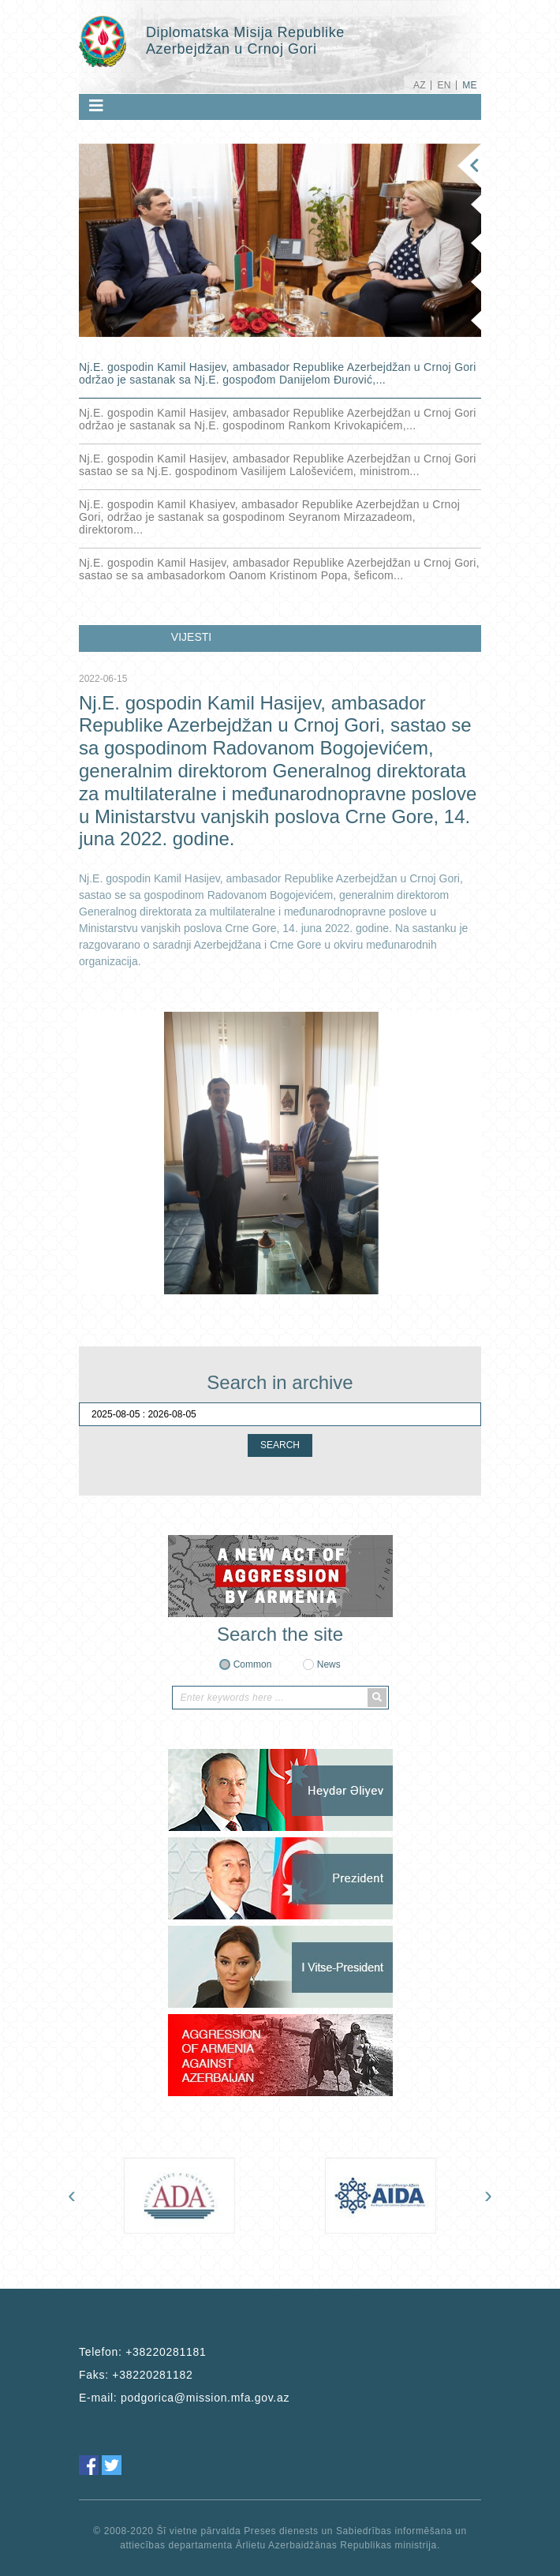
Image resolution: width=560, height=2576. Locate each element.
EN (443, 85)
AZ (419, 85)
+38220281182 (152, 2374)
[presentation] (71, 2195)
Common (252, 1664)
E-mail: (184, 2397)
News (329, 1664)
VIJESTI (191, 637)
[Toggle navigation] (96, 106)
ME (469, 85)
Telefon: (142, 2352)
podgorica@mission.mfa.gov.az (205, 2397)
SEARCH (280, 1445)
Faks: (136, 2374)
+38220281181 (165, 2352)
